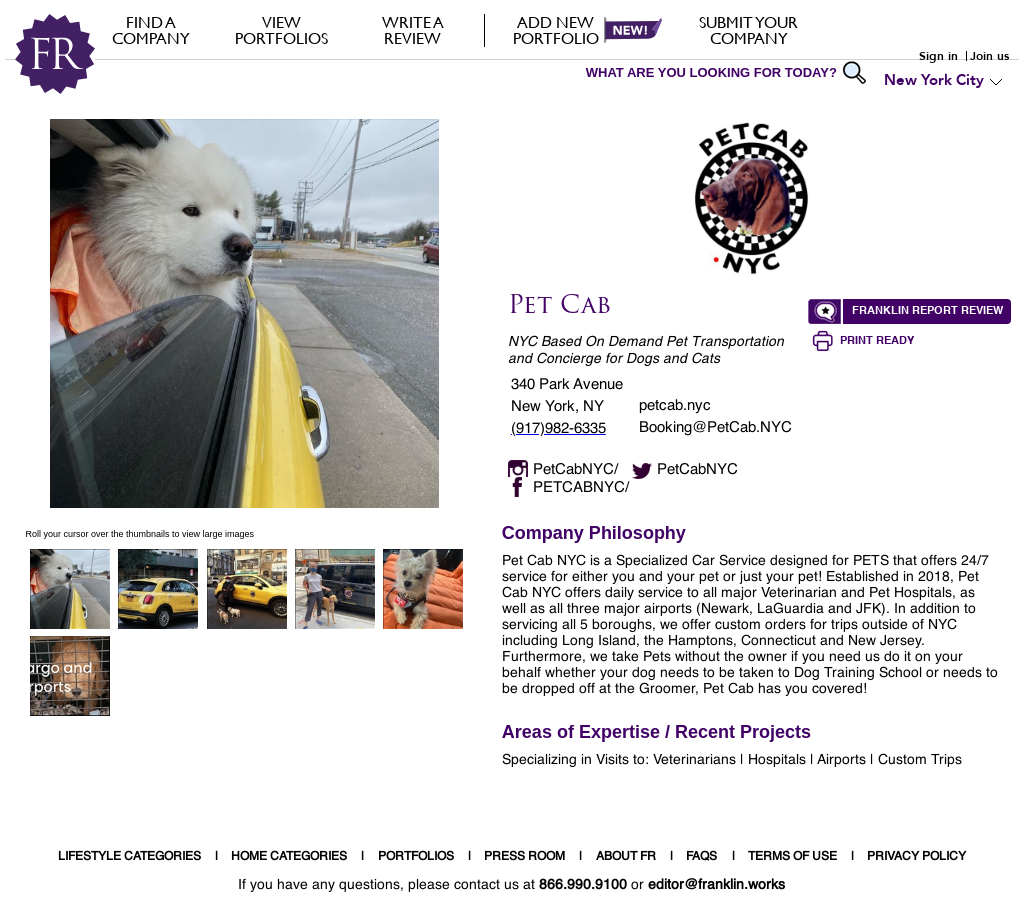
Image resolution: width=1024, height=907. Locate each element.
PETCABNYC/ (581, 487)
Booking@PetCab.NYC (715, 427)
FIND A (150, 30)
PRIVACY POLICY (916, 857)
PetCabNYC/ (575, 469)
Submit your (748, 30)
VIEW (281, 30)
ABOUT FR (626, 857)
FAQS (701, 857)
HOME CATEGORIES (289, 857)
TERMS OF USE (792, 857)
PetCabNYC (697, 469)
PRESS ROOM (524, 857)
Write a (412, 30)
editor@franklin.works (716, 885)
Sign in (938, 56)
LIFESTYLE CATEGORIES (129, 857)
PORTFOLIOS (416, 857)
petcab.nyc (675, 405)
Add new (555, 30)
